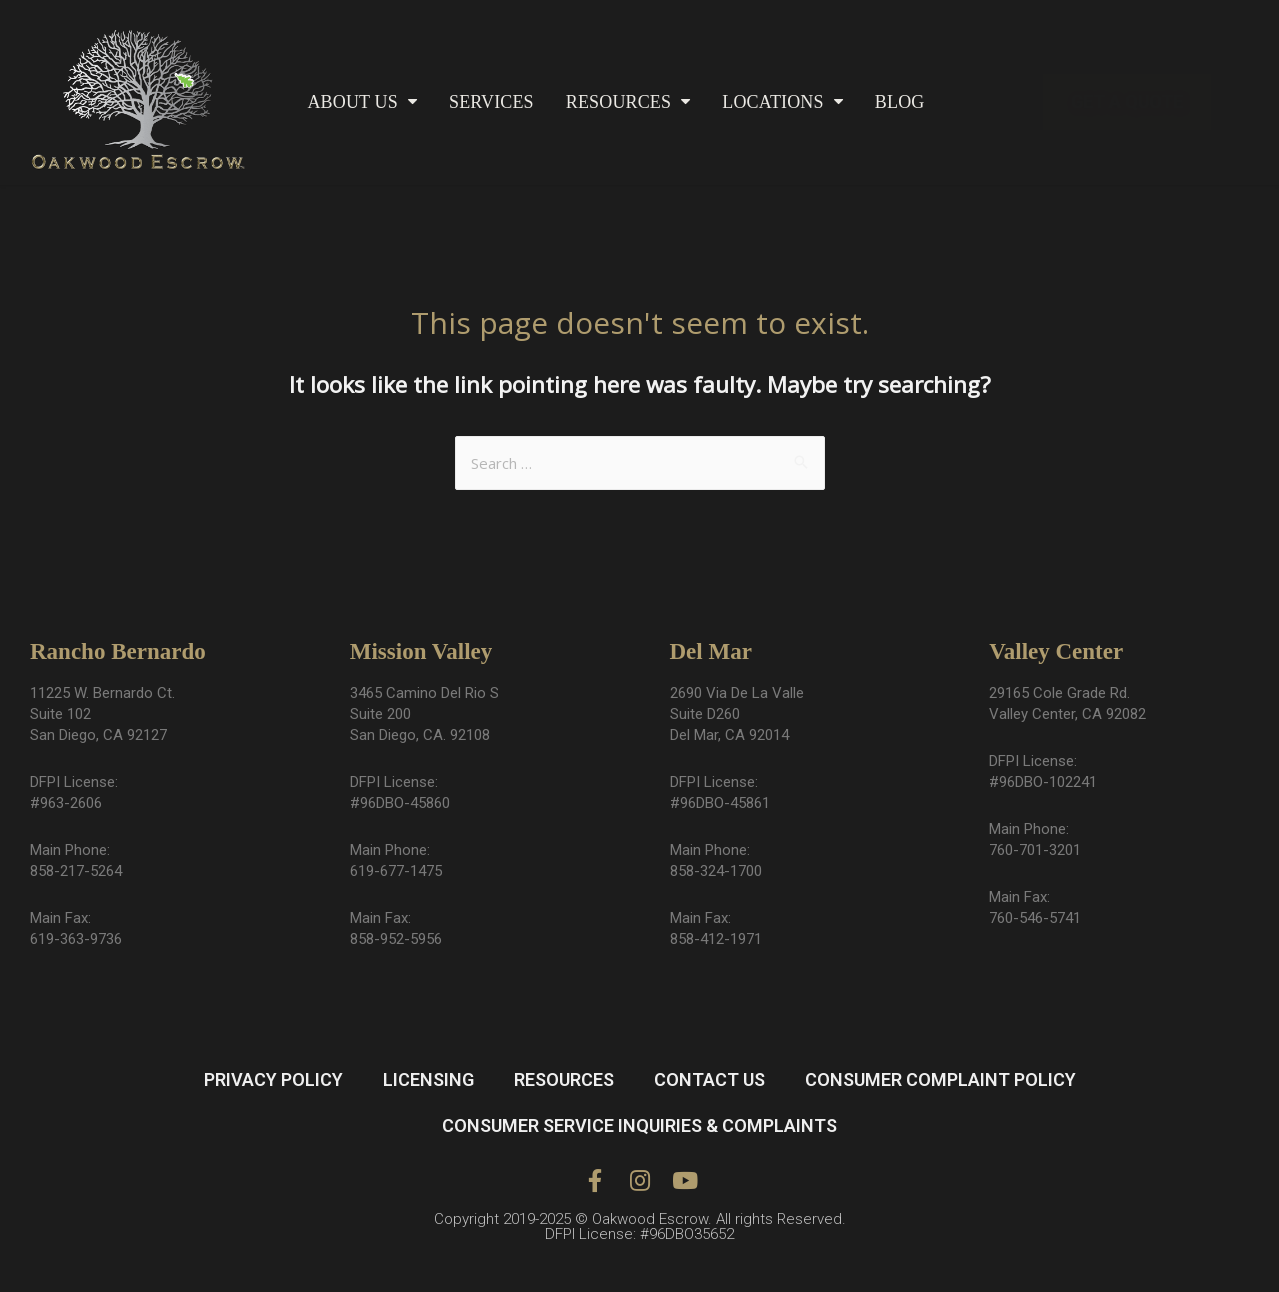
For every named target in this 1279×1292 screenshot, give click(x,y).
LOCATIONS (782, 101)
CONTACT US (709, 1079)
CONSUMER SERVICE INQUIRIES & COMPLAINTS (639, 1125)
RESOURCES (628, 101)
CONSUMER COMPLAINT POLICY (940, 1079)
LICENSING (428, 1079)
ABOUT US (362, 101)
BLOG (900, 102)
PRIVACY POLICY (273, 1079)
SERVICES (491, 102)
